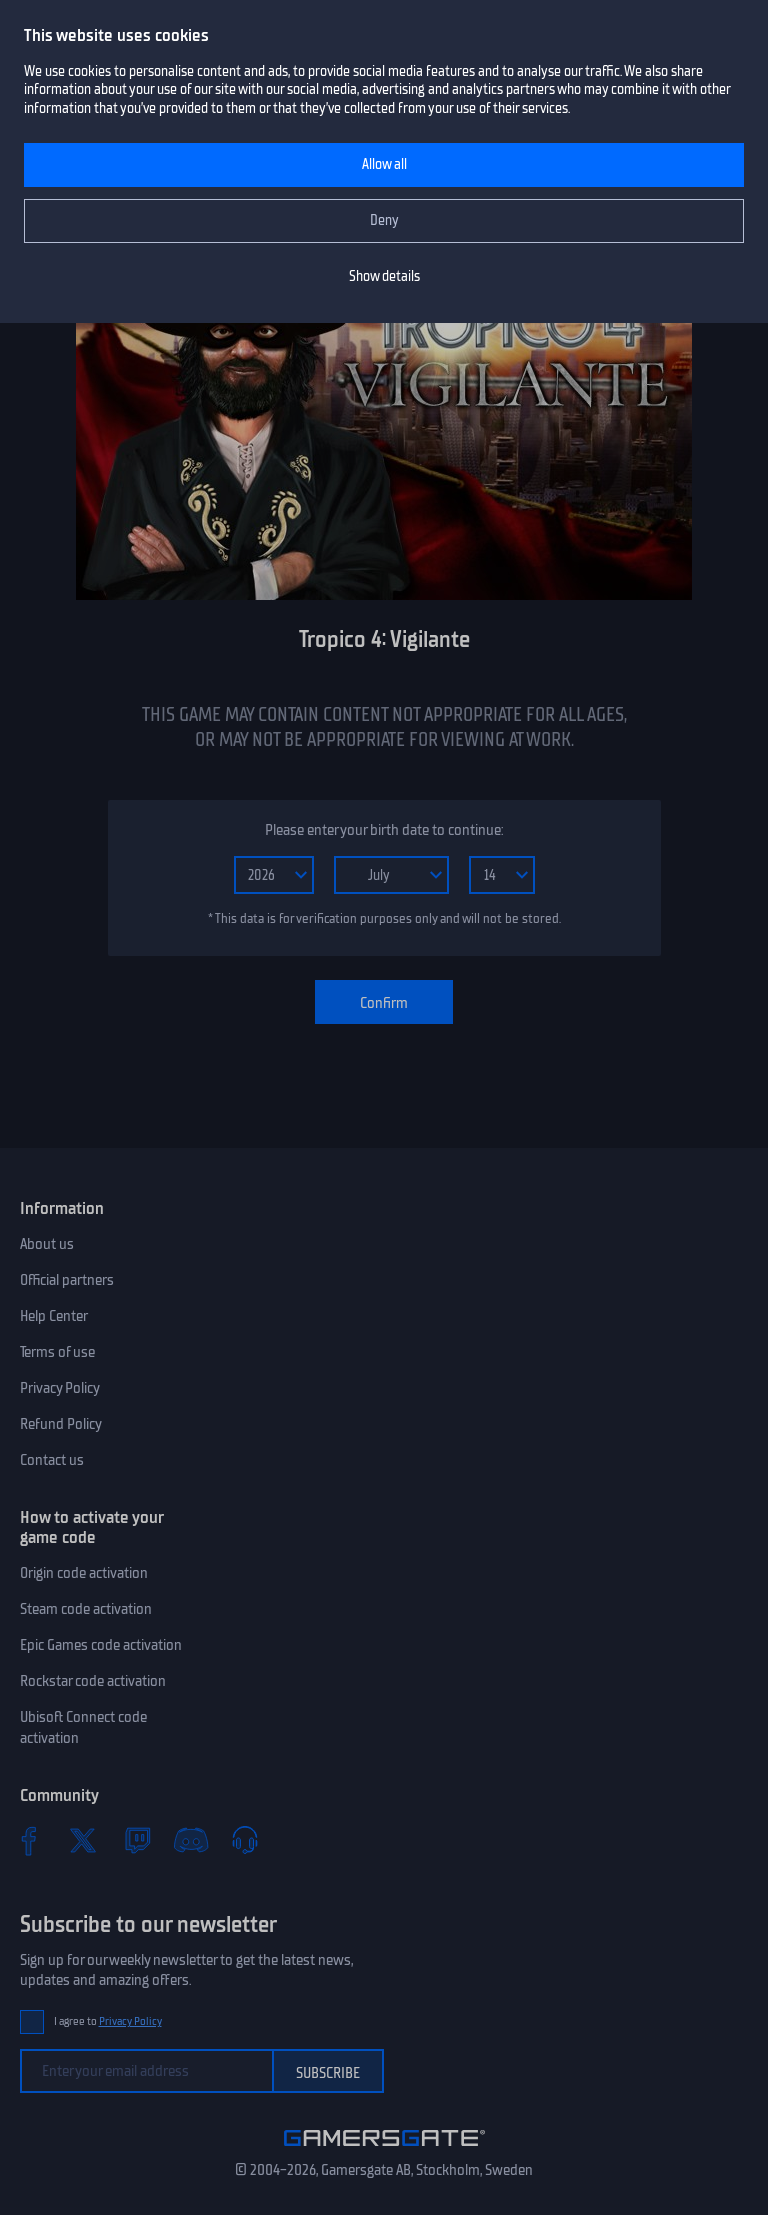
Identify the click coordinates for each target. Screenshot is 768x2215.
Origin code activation (84, 1573)
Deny (384, 220)
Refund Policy (61, 1424)
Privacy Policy (60, 1388)
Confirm (384, 1003)
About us (47, 1244)
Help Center (54, 1316)
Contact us (52, 1460)
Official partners (67, 1280)
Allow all (384, 164)
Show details (384, 276)
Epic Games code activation (101, 1645)
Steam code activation (86, 1609)
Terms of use (57, 1352)
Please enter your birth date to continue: (384, 830)
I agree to (108, 2021)
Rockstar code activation (93, 1681)
